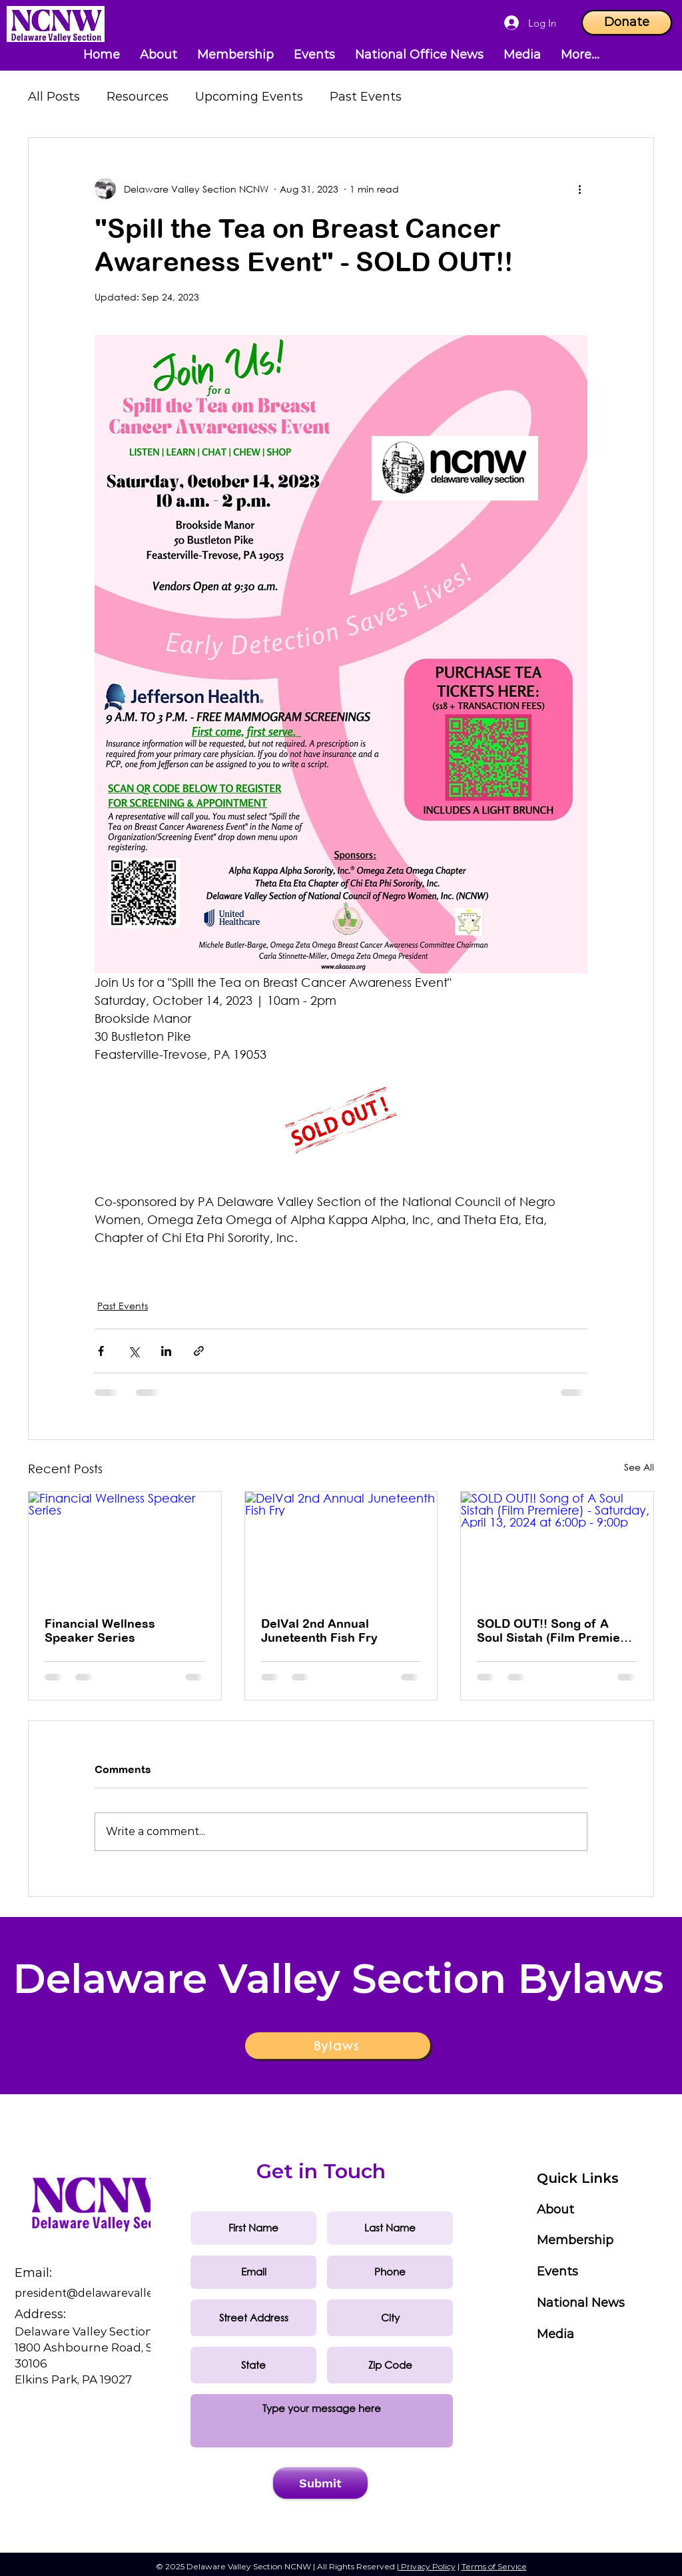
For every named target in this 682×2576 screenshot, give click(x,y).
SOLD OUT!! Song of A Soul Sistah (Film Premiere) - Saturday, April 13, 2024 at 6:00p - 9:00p (557, 1630)
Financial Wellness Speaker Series (100, 1630)
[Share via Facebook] (101, 1351)
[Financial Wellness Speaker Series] (125, 1546)
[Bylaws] (337, 2045)
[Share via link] (198, 1351)
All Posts (54, 96)
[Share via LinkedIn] (166, 1351)
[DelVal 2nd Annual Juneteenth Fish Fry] (341, 1546)
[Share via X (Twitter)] (133, 1351)
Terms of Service (494, 2566)
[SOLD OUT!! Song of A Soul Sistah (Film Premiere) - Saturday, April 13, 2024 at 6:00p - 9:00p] (557, 1546)
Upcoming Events (249, 96)
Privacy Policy (427, 2566)
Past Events (366, 96)
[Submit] (320, 2483)
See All (639, 1467)
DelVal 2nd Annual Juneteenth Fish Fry (319, 1630)
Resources (138, 96)
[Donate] (626, 22)
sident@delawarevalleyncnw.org (121, 2293)
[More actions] (579, 189)
